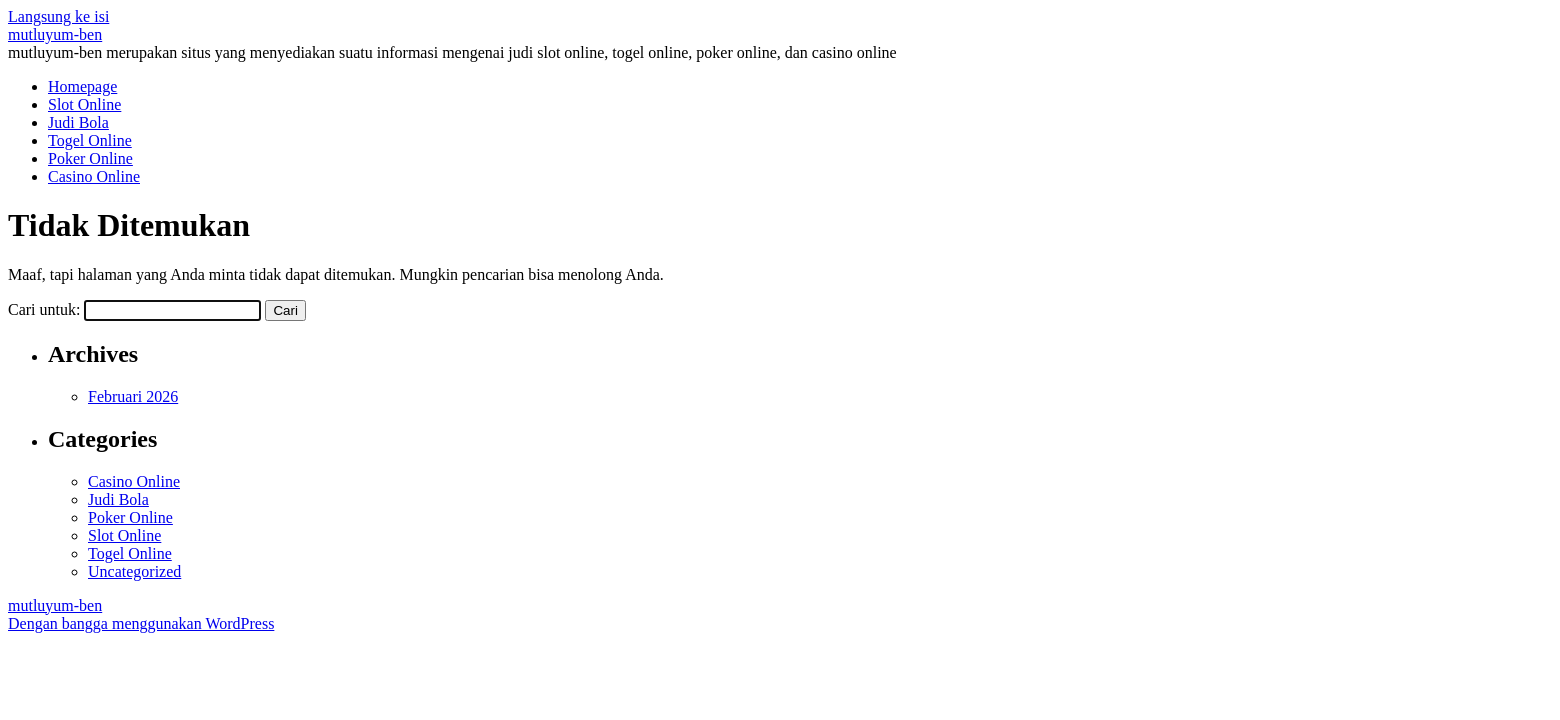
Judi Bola (78, 122)
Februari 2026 (133, 396)
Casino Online (94, 176)
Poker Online (90, 158)
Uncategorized (134, 571)
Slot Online (84, 104)
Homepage (82, 86)
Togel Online (90, 140)
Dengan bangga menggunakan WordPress (141, 623)
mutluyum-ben (55, 34)
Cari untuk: (44, 309)
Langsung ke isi (58, 16)
